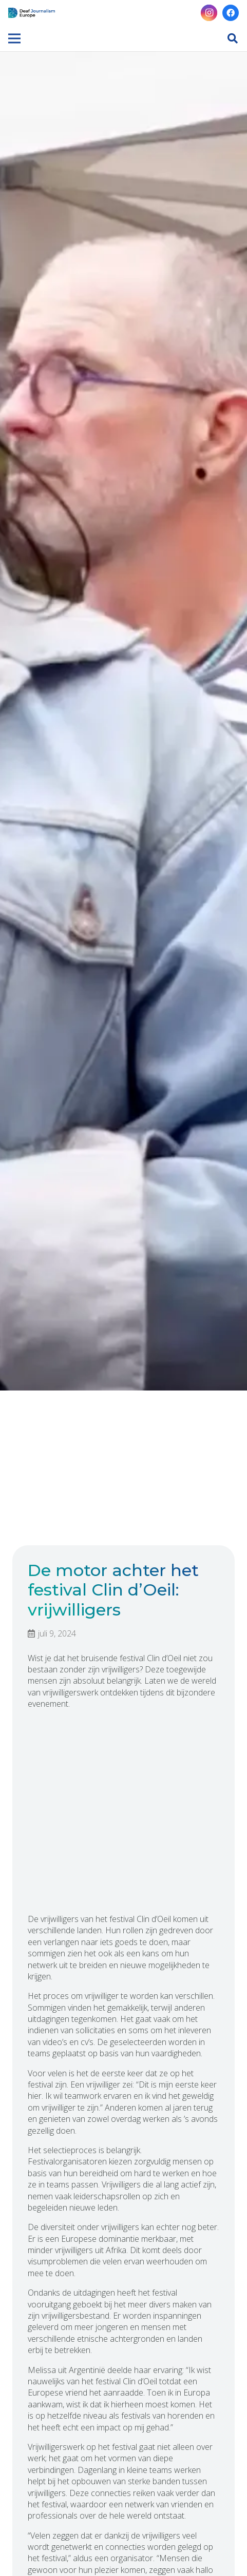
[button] (232, 38)
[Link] (31, 13)
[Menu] (14, 38)
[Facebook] (230, 13)
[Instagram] (209, 13)
